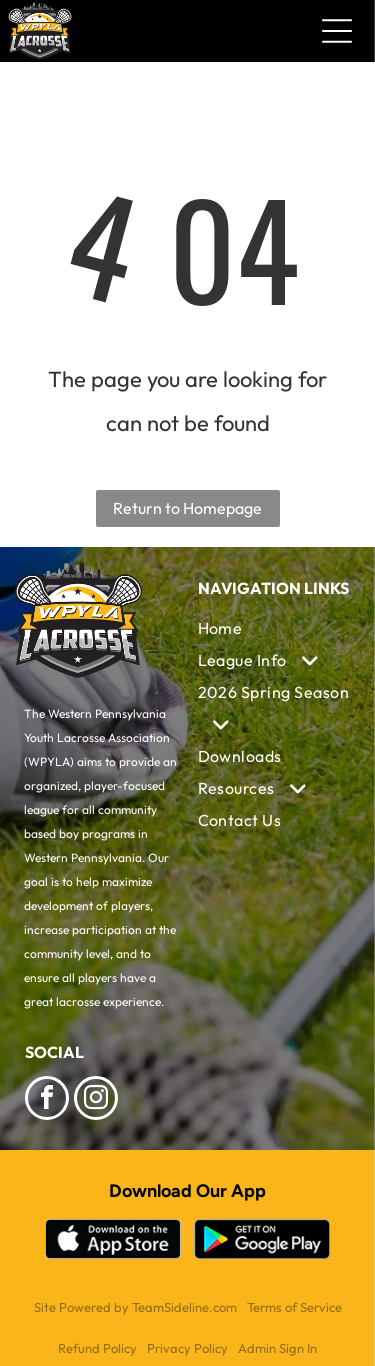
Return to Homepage (187, 508)
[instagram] (96, 1100)
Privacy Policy (187, 1348)
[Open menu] (337, 31)
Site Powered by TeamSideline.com (135, 1307)
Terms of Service (294, 1307)
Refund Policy (97, 1348)
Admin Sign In (277, 1348)
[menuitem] (274, 628)
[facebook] (47, 1100)
